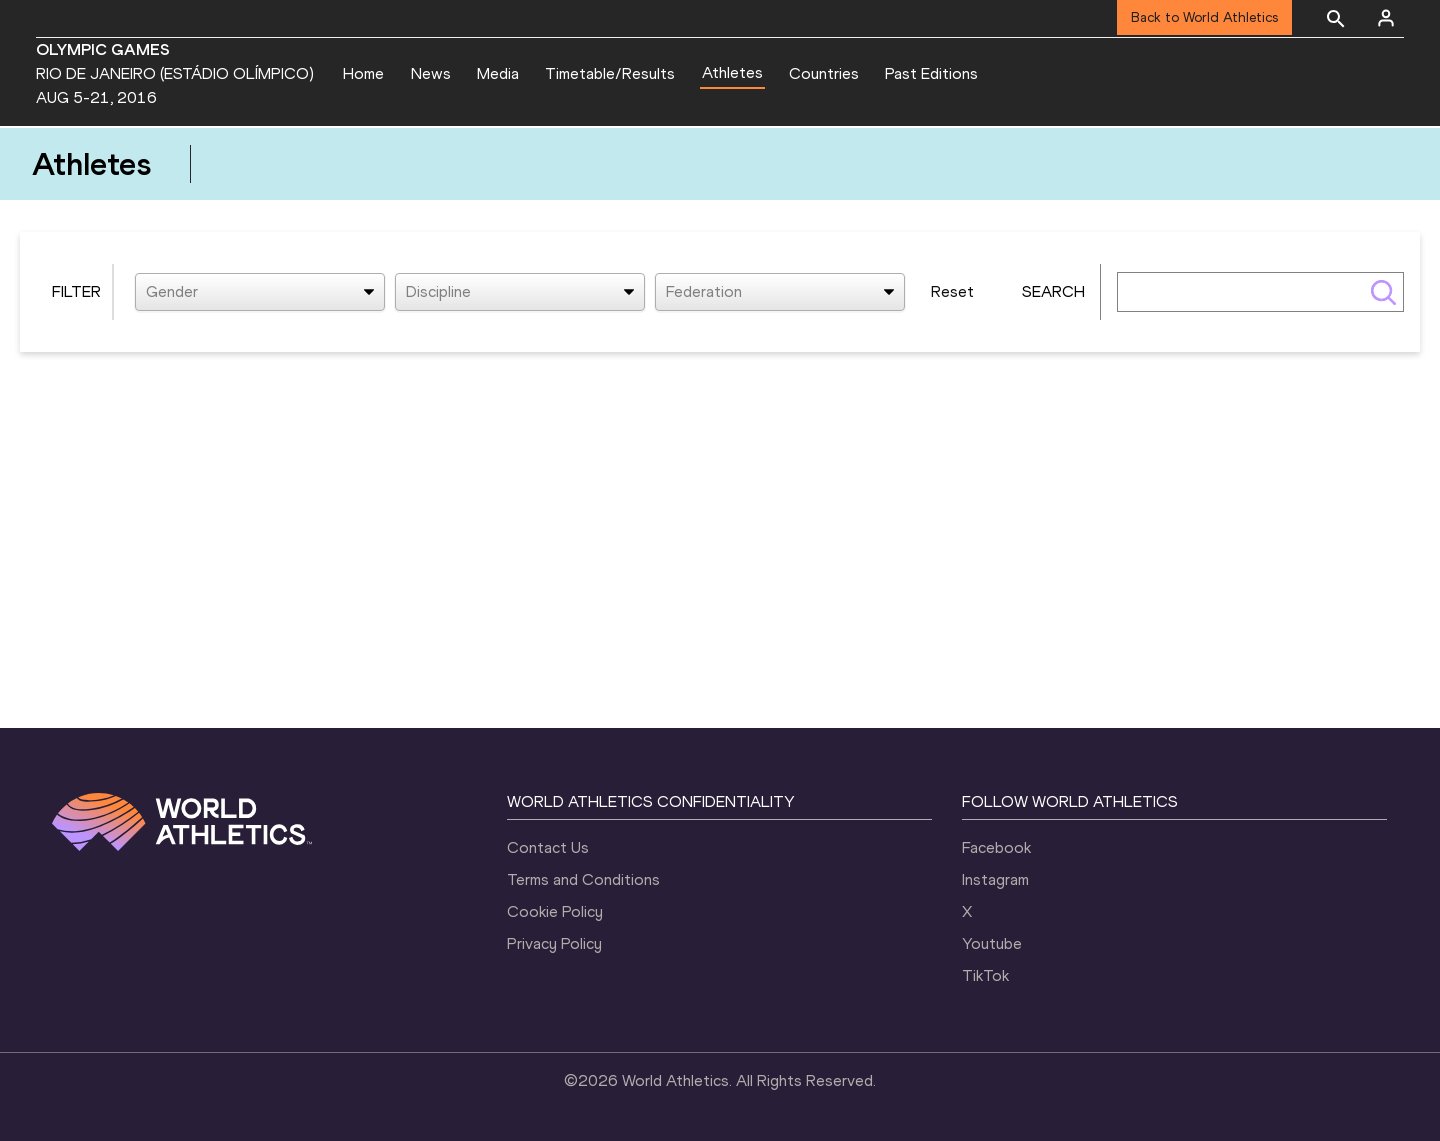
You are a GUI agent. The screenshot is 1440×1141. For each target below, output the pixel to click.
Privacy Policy (554, 943)
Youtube (992, 943)
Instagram (995, 879)
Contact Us (548, 847)
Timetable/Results (610, 73)
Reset (952, 291)
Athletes (732, 72)
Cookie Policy (555, 911)
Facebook (996, 847)
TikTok (985, 975)
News (431, 73)
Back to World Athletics (1204, 17)
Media (498, 73)
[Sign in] (1386, 18)
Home (363, 73)
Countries (824, 73)
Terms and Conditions (583, 879)
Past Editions (931, 73)
